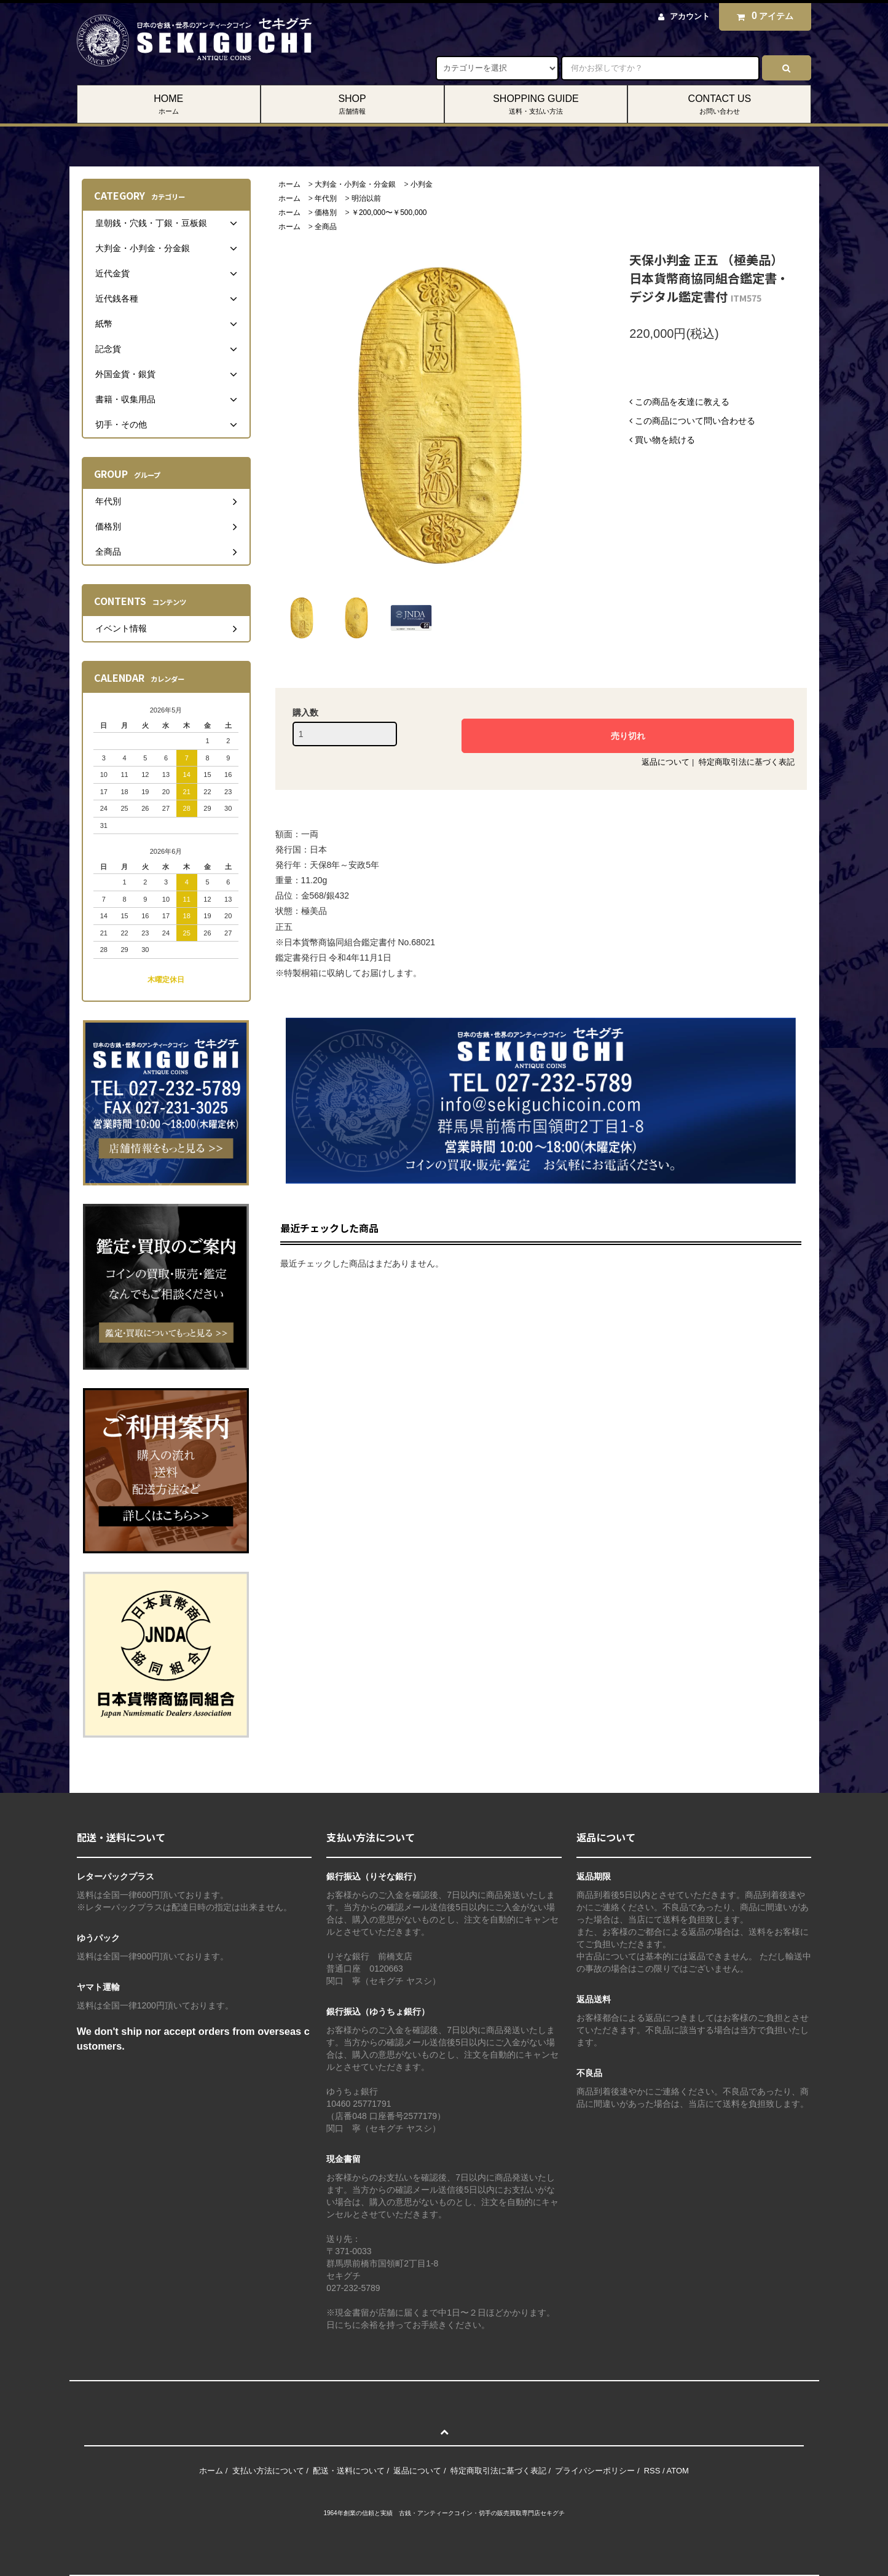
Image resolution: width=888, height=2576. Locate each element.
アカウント (690, 16)
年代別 (326, 198)
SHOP (352, 105)
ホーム (289, 184)
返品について (666, 762)
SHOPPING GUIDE (536, 105)
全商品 (326, 226)
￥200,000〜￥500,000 (389, 212)
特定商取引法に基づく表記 (747, 762)
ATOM (678, 2470)
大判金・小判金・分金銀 (355, 184)
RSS (652, 2470)
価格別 (326, 212)
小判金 (422, 184)
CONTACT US (719, 105)
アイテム (762, 15)
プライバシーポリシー (595, 2470)
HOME (169, 105)
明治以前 (366, 198)
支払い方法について (268, 2470)
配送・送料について (349, 2470)
